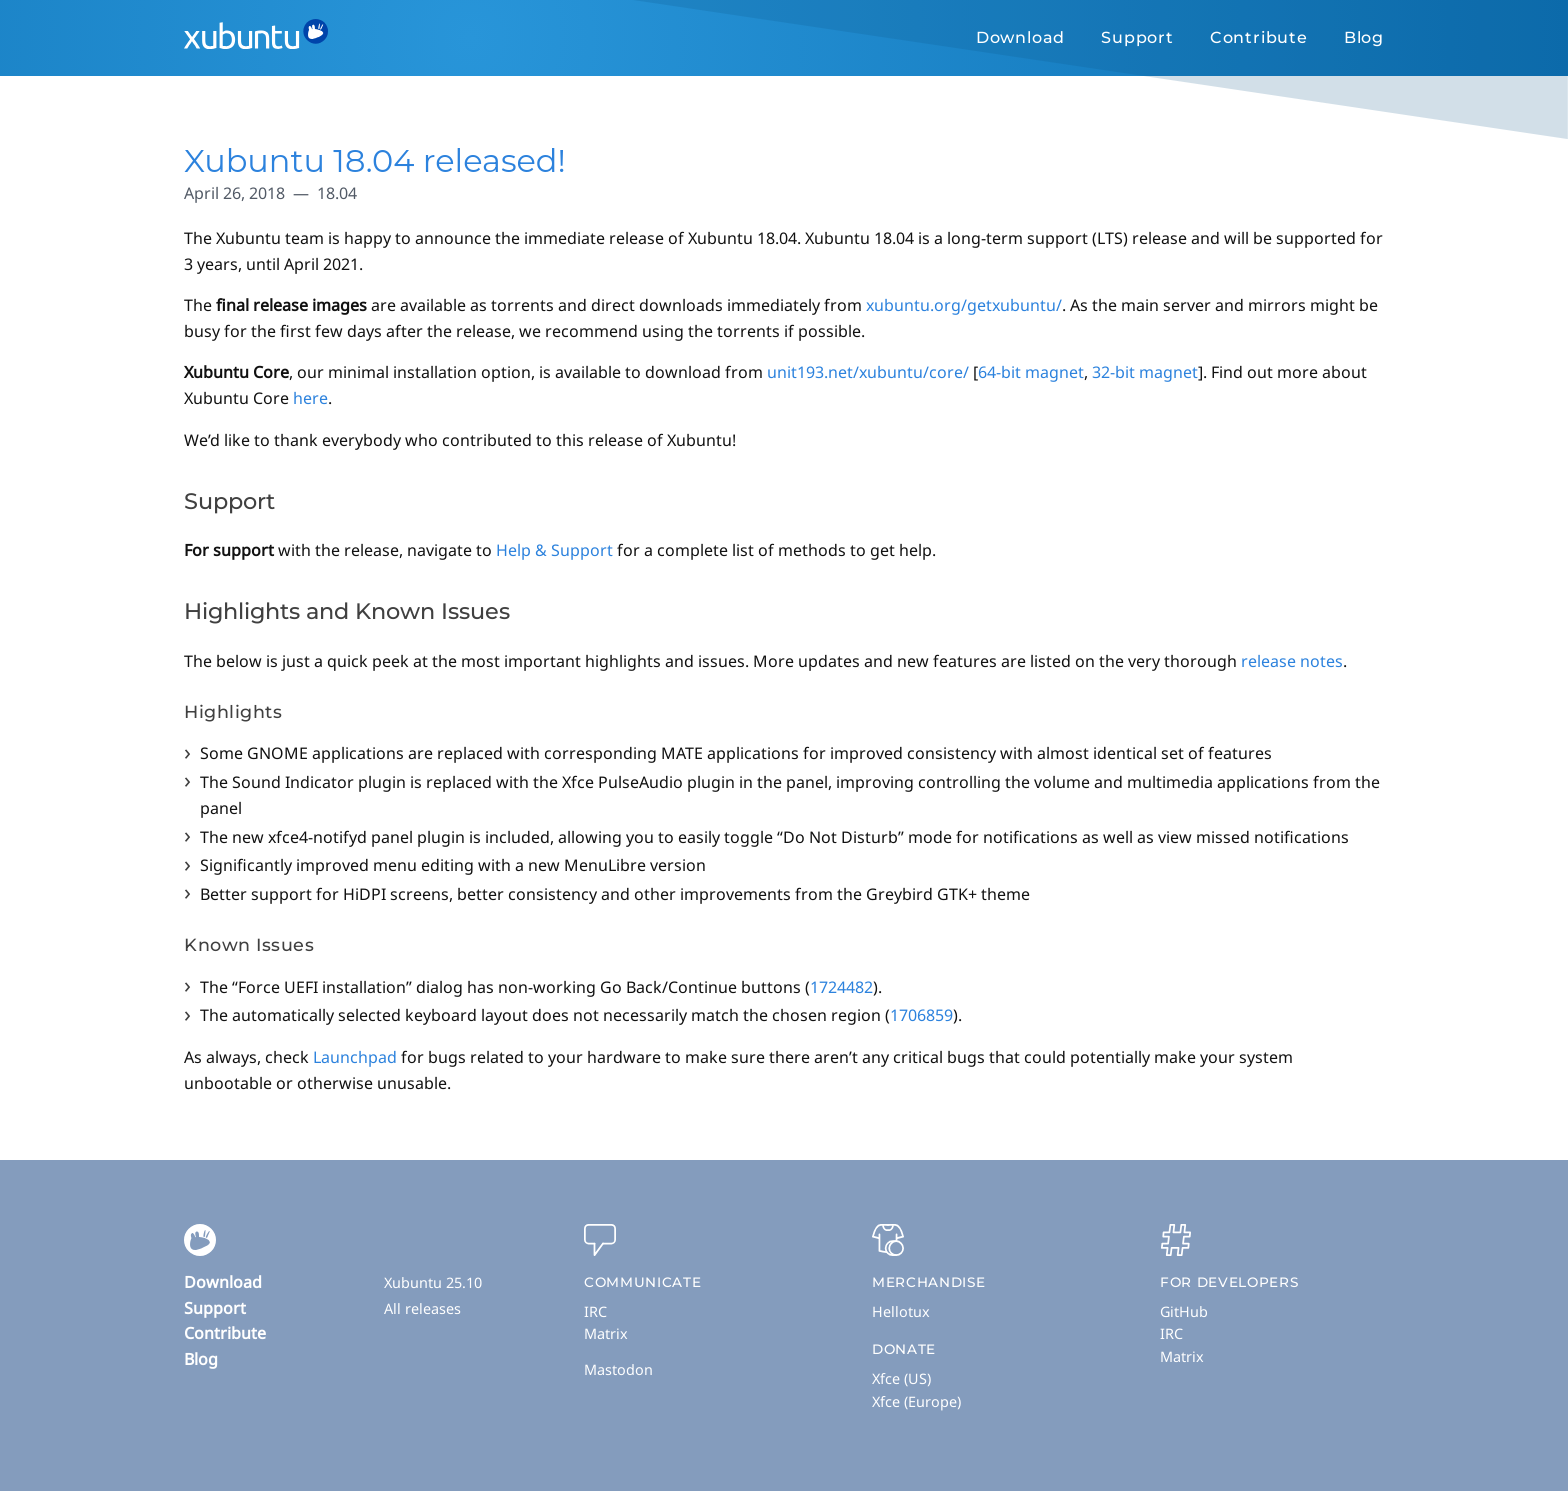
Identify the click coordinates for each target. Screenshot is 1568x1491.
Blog (1364, 37)
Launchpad (355, 1057)
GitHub (1184, 1311)
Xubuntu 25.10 (433, 1282)
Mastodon (618, 1369)
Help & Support (554, 550)
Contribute (1259, 37)
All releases (422, 1308)
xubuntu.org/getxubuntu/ (964, 305)
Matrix (606, 1333)
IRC (595, 1311)
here (310, 398)
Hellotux (901, 1311)
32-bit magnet (1145, 372)
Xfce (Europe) (916, 1401)
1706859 (921, 1015)
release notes (1292, 661)
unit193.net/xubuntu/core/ (868, 372)
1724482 (841, 987)
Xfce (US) (901, 1378)
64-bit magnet (1031, 372)
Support (1137, 37)
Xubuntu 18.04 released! (375, 160)
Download (1020, 37)
